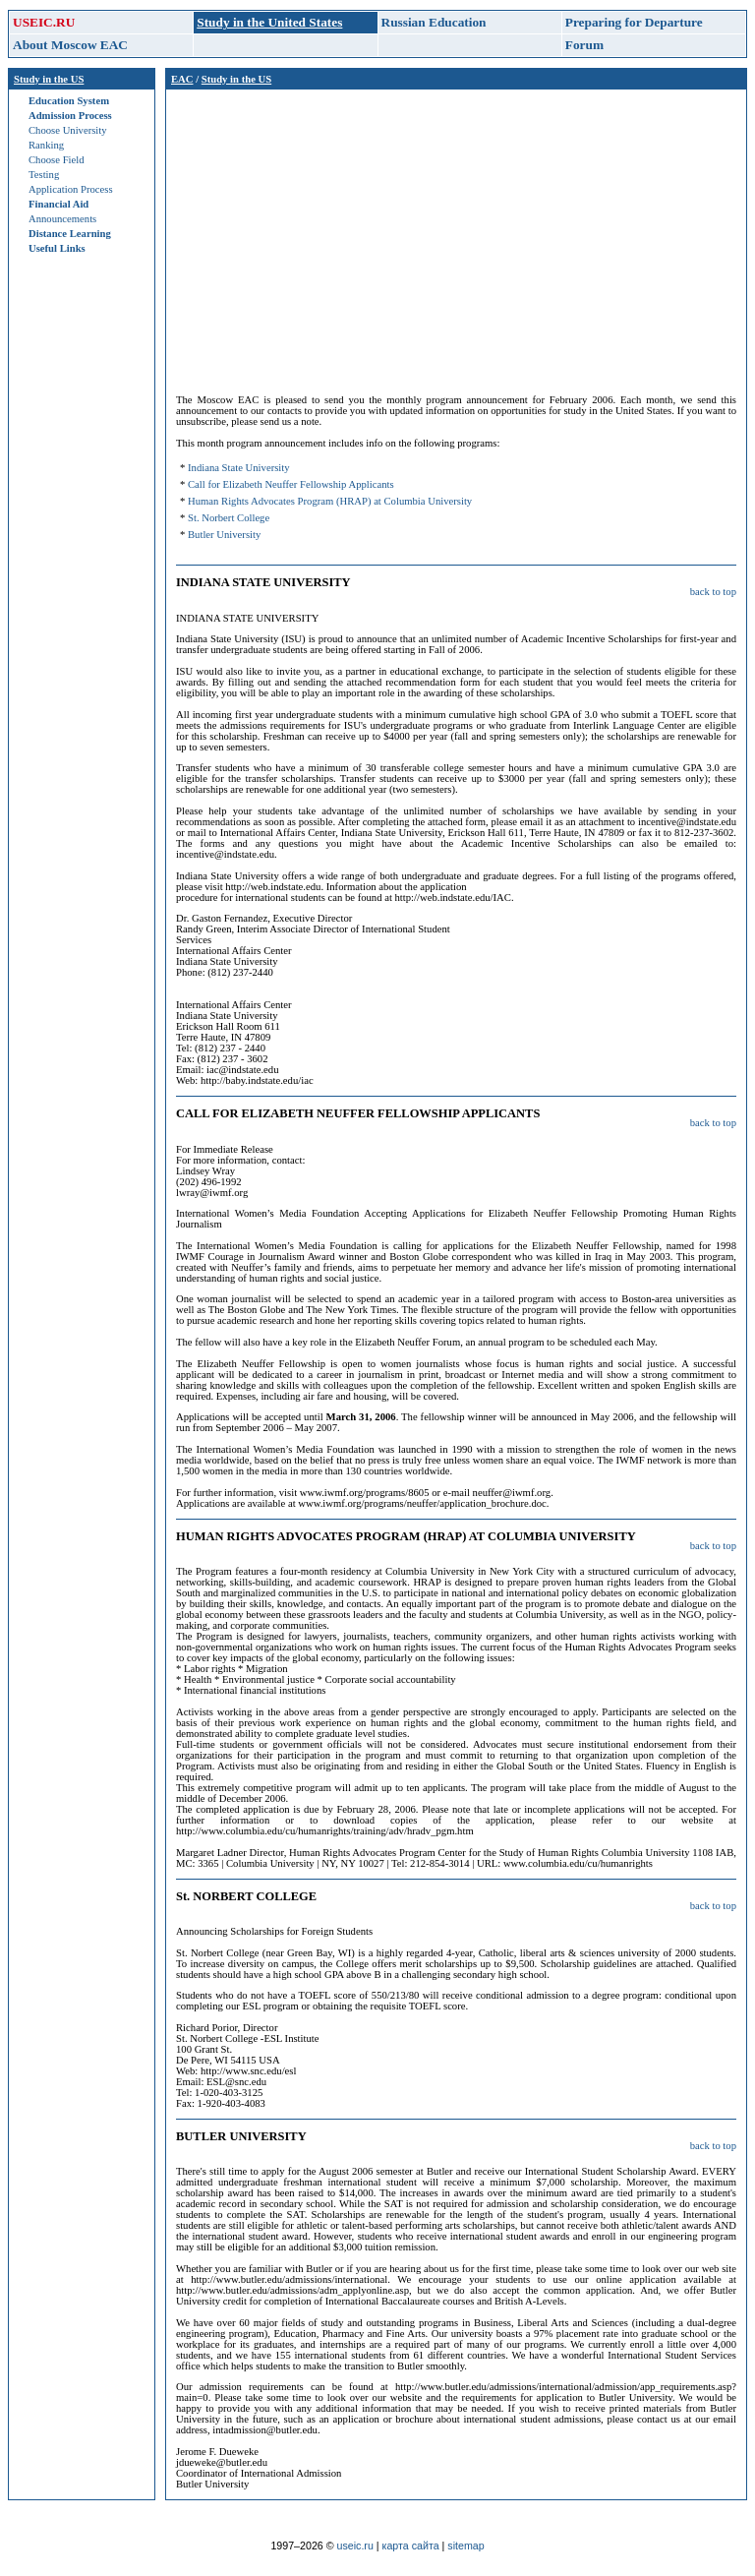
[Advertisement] (456, 237)
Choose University (68, 130)
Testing (44, 174)
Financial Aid (58, 204)
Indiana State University (239, 467)
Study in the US (49, 79)
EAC (182, 79)
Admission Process (70, 115)
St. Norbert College (228, 517)
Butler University (224, 534)
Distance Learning (70, 233)
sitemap (465, 2545)
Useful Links (57, 248)
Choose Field (57, 159)
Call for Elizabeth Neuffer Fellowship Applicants (291, 484)
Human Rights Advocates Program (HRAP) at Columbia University (330, 501)
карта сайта (410, 2545)
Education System (69, 100)
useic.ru (355, 2545)
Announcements (62, 218)
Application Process (71, 189)
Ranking (46, 145)
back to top (713, 591)
